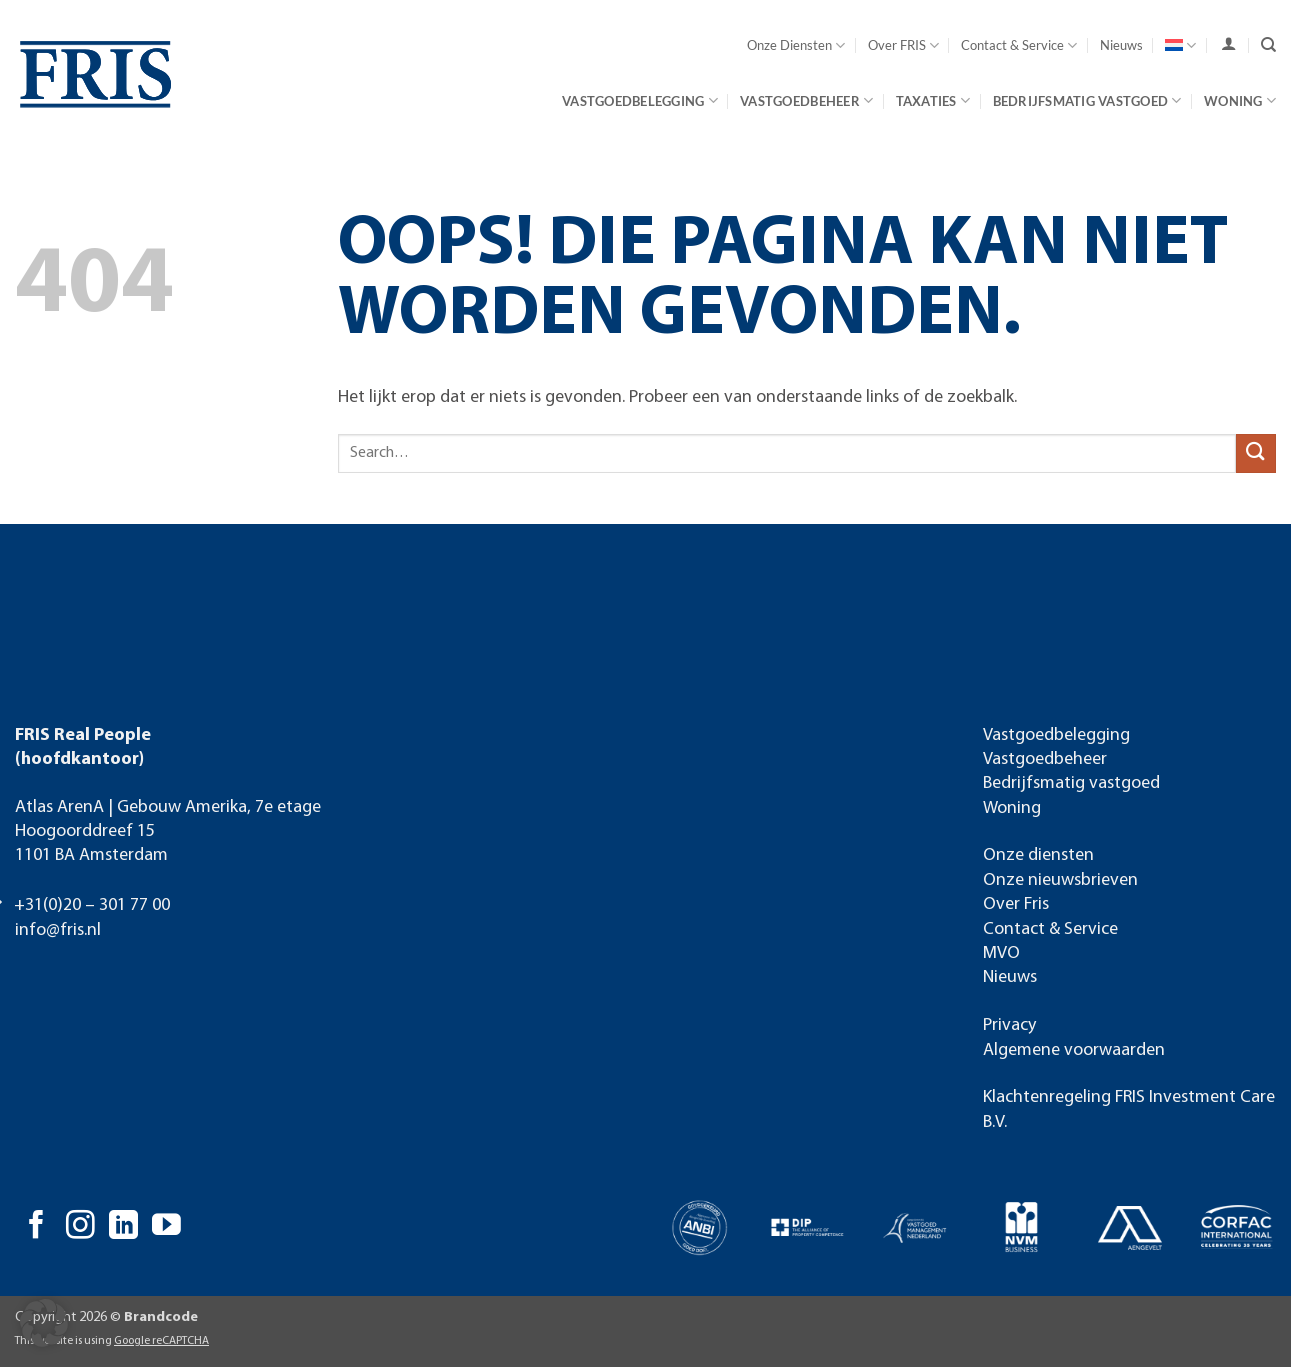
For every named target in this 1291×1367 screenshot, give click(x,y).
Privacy (1009, 1025)
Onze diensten (1038, 855)
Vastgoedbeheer (806, 100)
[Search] (1268, 45)
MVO (1001, 953)
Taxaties (933, 100)
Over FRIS (903, 45)
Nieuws (1121, 45)
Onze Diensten (796, 45)
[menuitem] (1180, 45)
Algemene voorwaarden (1074, 1050)
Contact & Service (1019, 45)
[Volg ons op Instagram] (80, 1227)
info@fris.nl (58, 930)
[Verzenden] (1256, 453)
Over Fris (1016, 904)
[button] (44, 1323)
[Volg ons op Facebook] (36, 1227)
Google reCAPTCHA (161, 1341)
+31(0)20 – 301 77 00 (92, 905)
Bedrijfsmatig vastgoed (1087, 100)
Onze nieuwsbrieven (1060, 880)
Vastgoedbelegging (640, 100)
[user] (1228, 44)
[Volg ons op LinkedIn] (123, 1227)
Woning (1240, 100)
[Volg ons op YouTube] (166, 1227)
